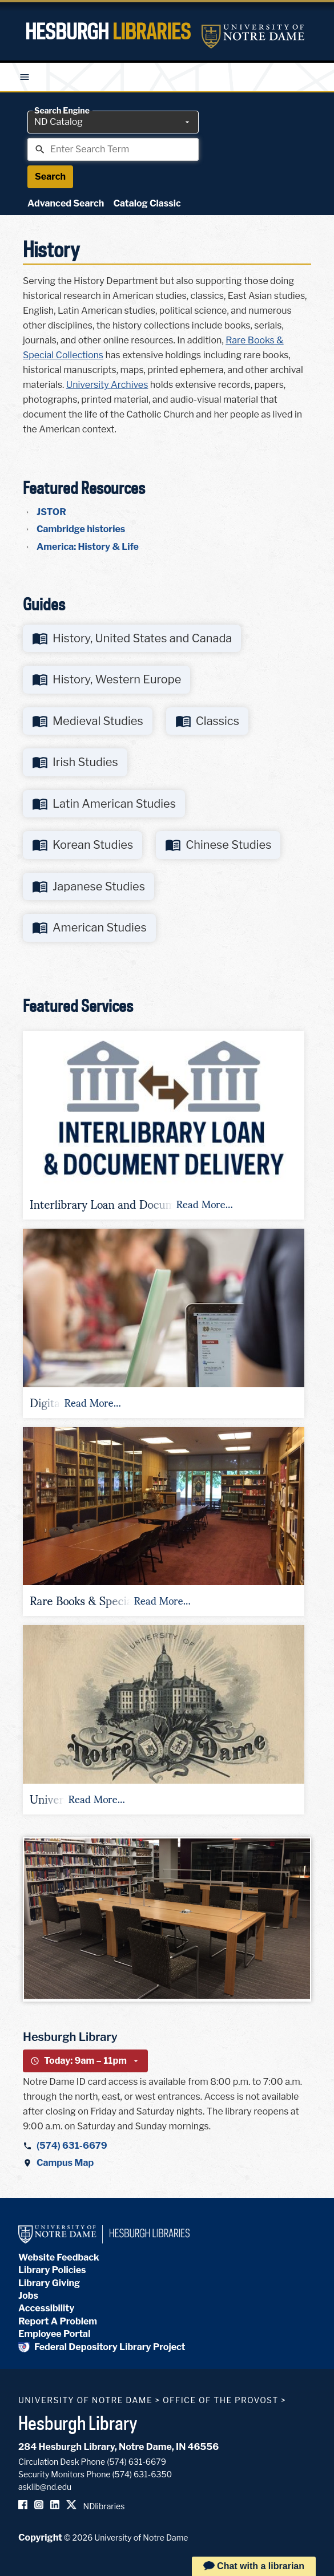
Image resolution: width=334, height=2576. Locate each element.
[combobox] (113, 122)
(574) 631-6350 (142, 2474)
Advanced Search (65, 203)
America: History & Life (88, 546)
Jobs (28, 2295)
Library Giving (49, 2283)
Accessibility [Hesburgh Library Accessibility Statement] (46, 2308)
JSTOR (51, 512)
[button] (163, 1125)
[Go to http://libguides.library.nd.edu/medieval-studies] (87, 721)
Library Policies (52, 2270)
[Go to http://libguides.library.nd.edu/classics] (207, 721)
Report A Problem (57, 2321)
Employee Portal (54, 2333)
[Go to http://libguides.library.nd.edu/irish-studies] (75, 762)
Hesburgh (108, 31)
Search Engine (62, 111)
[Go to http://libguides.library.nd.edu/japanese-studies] (88, 887)
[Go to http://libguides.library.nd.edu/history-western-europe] (106, 680)
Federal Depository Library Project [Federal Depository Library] (102, 2347)
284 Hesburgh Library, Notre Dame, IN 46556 (118, 2446)
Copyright (40, 2537)
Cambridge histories (81, 529)
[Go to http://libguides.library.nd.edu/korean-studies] (82, 845)
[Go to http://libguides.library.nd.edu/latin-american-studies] (104, 804)
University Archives (107, 384)
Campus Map (65, 2162)
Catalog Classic (146, 203)
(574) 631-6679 (72, 2145)
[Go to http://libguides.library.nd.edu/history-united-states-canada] (132, 639)
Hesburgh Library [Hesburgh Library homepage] (78, 2422)
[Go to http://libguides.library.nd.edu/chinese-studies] (218, 845)
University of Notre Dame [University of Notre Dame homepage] (85, 2400)
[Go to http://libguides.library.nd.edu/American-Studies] (89, 928)
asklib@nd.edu (44, 2487)
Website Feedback (58, 2257)
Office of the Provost (221, 2400)
